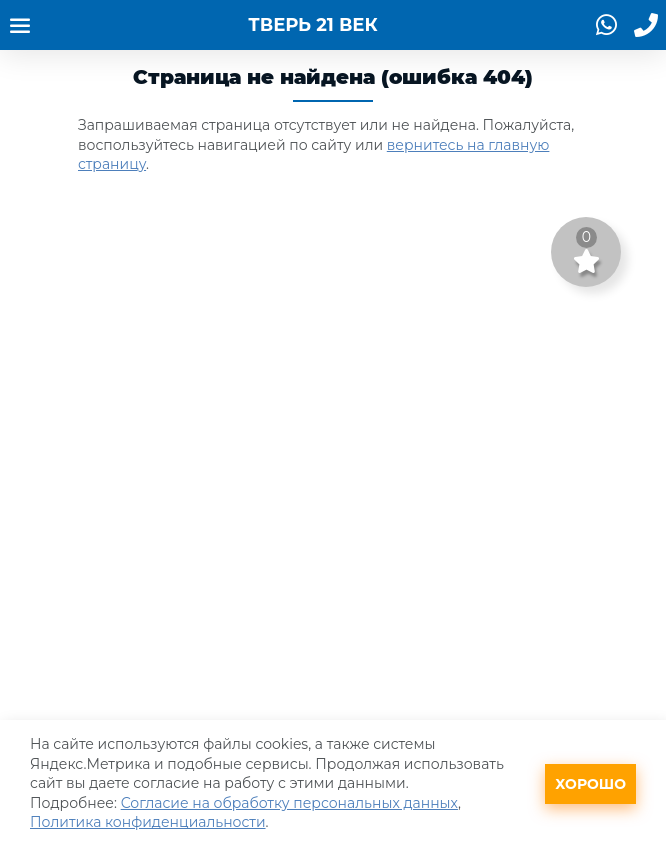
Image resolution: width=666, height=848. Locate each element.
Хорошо (590, 784)
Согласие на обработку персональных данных (289, 803)
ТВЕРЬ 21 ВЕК (312, 25)
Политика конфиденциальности (148, 822)
